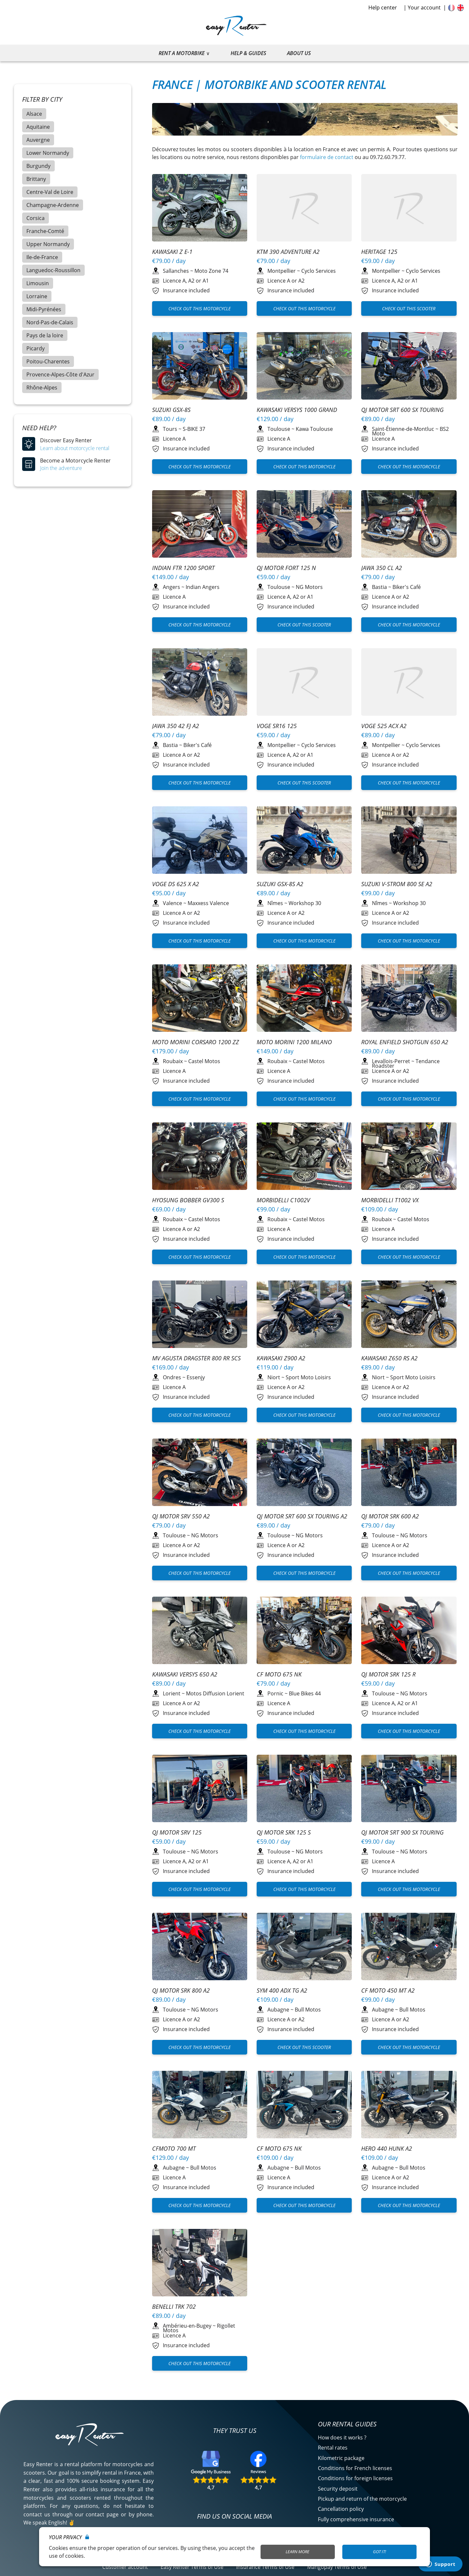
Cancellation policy (341, 2139)
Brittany (36, 179)
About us (299, 53)
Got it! (379, 2551)
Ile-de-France (42, 257)
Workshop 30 (305, 903)
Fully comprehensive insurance (356, 2149)
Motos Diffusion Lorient (215, 1570)
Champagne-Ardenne (52, 205)
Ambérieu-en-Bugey (187, 1956)
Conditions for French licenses (355, 2098)
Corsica (35, 218)
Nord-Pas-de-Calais (49, 322)
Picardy (35, 348)
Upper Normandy (48, 244)
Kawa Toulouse (314, 428)
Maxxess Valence (208, 903)
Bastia (379, 587)
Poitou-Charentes (48, 361)
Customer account (125, 2197)
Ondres (172, 1377)
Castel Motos (204, 1061)
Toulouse (278, 428)
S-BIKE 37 (194, 428)
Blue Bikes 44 (305, 1570)
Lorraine (36, 296)
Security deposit (338, 2119)
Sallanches (176, 270)
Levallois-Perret (391, 1061)
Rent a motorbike (182, 53)
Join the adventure (61, 468)
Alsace (34, 113)
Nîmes (275, 903)
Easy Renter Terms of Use (192, 2197)
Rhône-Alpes (41, 387)
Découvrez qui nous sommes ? (88, 2171)
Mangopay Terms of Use (337, 2197)
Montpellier (281, 270)
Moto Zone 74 (211, 270)
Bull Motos (308, 1763)
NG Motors (309, 587)
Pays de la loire (44, 335)
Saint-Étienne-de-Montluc (403, 428)
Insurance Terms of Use (265, 2197)
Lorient (171, 1570)
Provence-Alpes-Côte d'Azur (60, 374)
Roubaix (173, 1061)
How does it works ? (342, 2067)
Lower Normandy (47, 152)
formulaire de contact (326, 157)
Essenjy (196, 1377)
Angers (171, 587)
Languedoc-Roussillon (53, 270)
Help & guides (248, 53)
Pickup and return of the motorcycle (362, 2129)
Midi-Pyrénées (43, 309)
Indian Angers (203, 587)
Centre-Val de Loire (49, 192)
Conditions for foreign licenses (355, 2109)
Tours (170, 428)
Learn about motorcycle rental (74, 448)
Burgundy (38, 165)
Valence (172, 903)
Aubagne (278, 1763)
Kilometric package (341, 2088)
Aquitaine (38, 126)
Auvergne (38, 139)
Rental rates (333, 2078)
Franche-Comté (45, 231)
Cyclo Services (318, 270)
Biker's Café (406, 587)
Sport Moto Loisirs (308, 1377)
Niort (273, 1377)
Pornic (275, 1570)
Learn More (297, 2551)
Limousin (37, 283)
